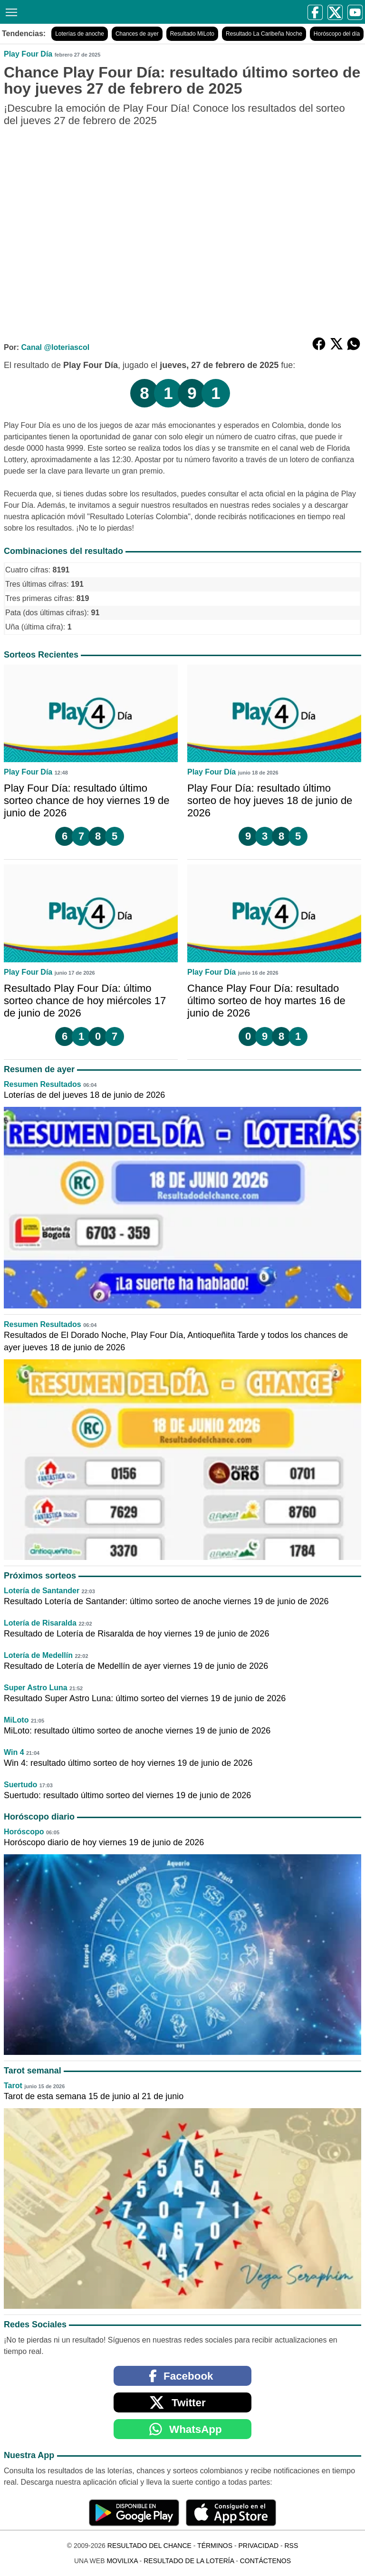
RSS (291, 2545)
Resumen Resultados (42, 1084)
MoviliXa (121, 2561)
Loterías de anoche (79, 33)
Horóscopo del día (337, 33)
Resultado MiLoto (192, 33)
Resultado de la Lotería (189, 2561)
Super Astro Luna (35, 1688)
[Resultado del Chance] (96, 12)
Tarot (13, 2086)
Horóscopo (24, 1832)
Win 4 (14, 1752)
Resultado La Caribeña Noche (264, 33)
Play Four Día (28, 54)
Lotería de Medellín (38, 1655)
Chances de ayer (137, 33)
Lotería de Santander (41, 1591)
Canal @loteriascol (55, 347)
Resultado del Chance (149, 2545)
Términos (214, 2545)
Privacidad (258, 2545)
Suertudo (20, 1785)
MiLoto (16, 1720)
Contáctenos (265, 2561)
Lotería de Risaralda (40, 1623)
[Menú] (9, 11)
